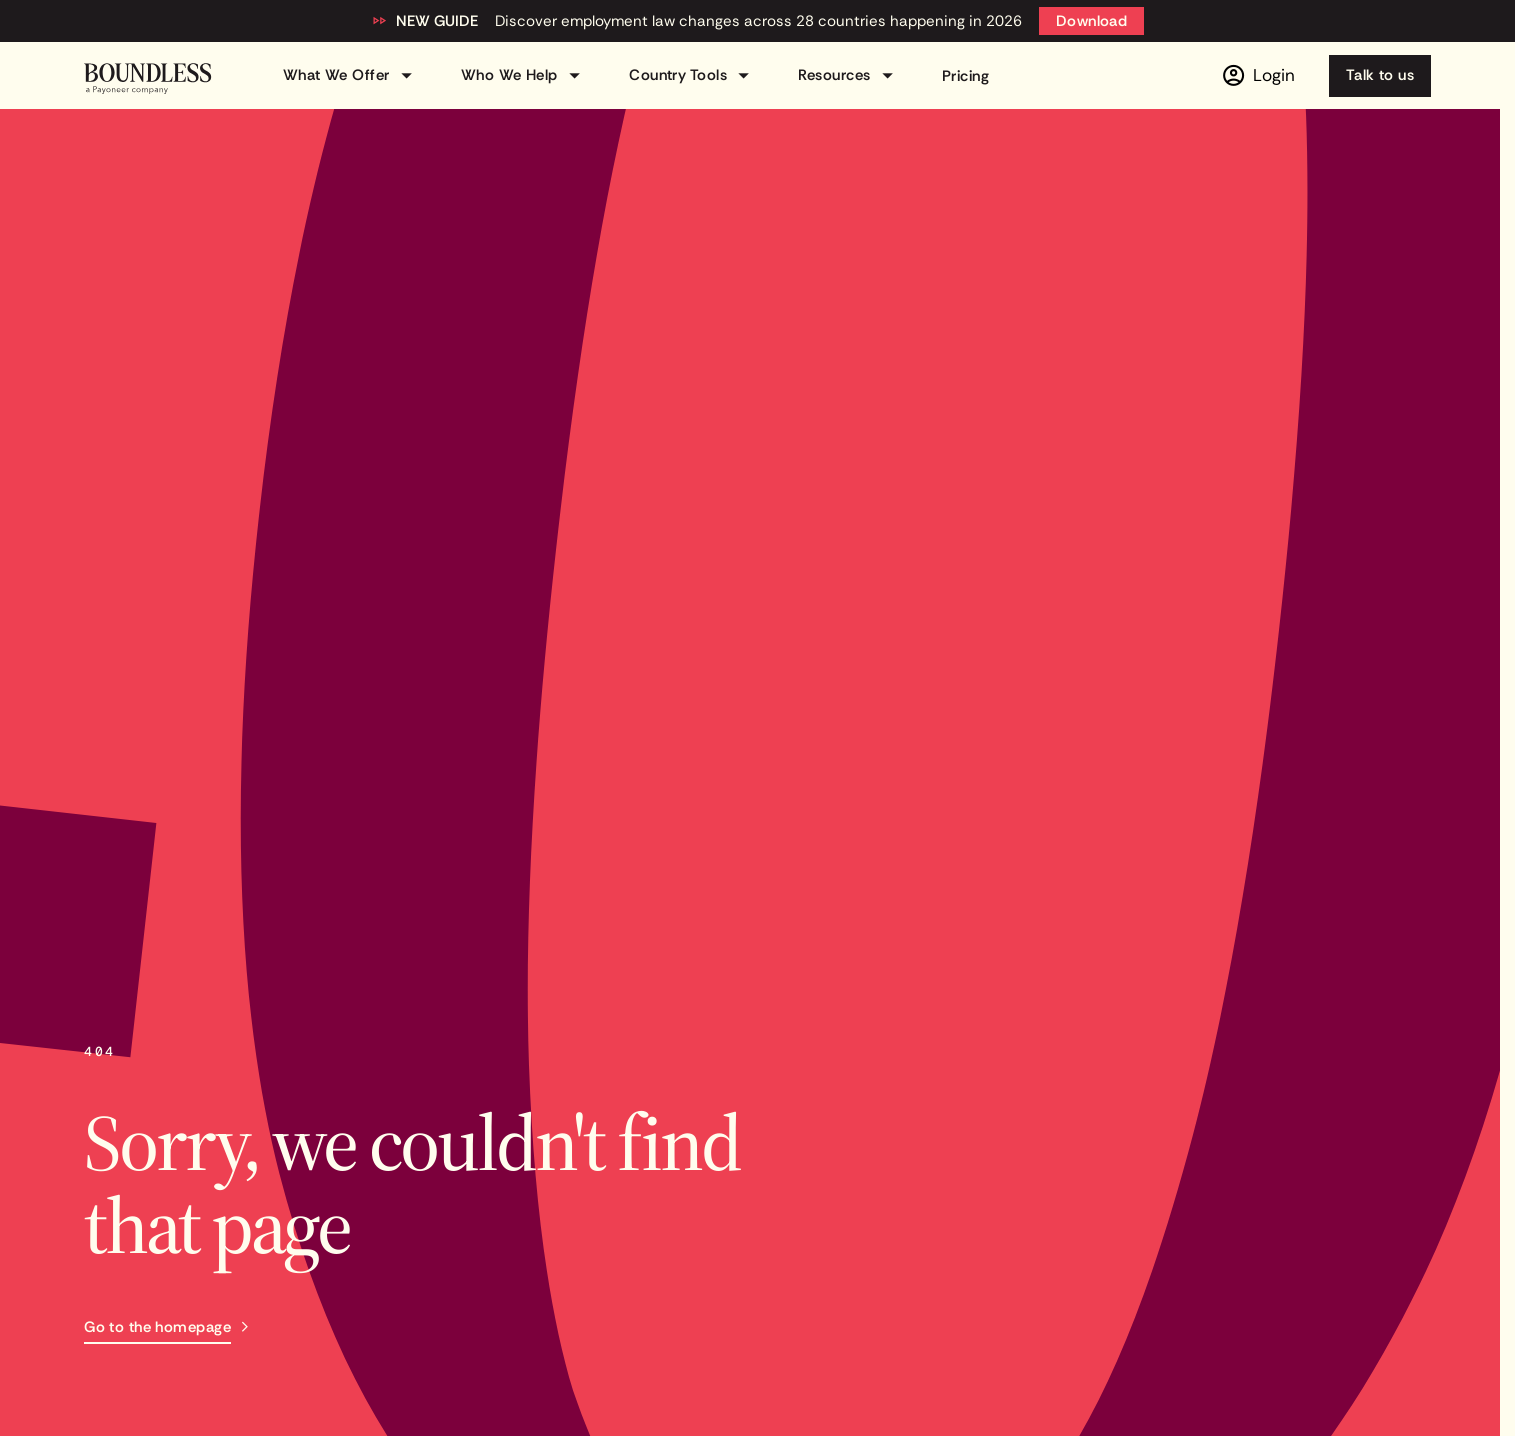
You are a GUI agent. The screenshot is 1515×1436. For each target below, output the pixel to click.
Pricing (965, 76)
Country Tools (692, 75)
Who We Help (524, 75)
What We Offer (351, 75)
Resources (848, 75)
